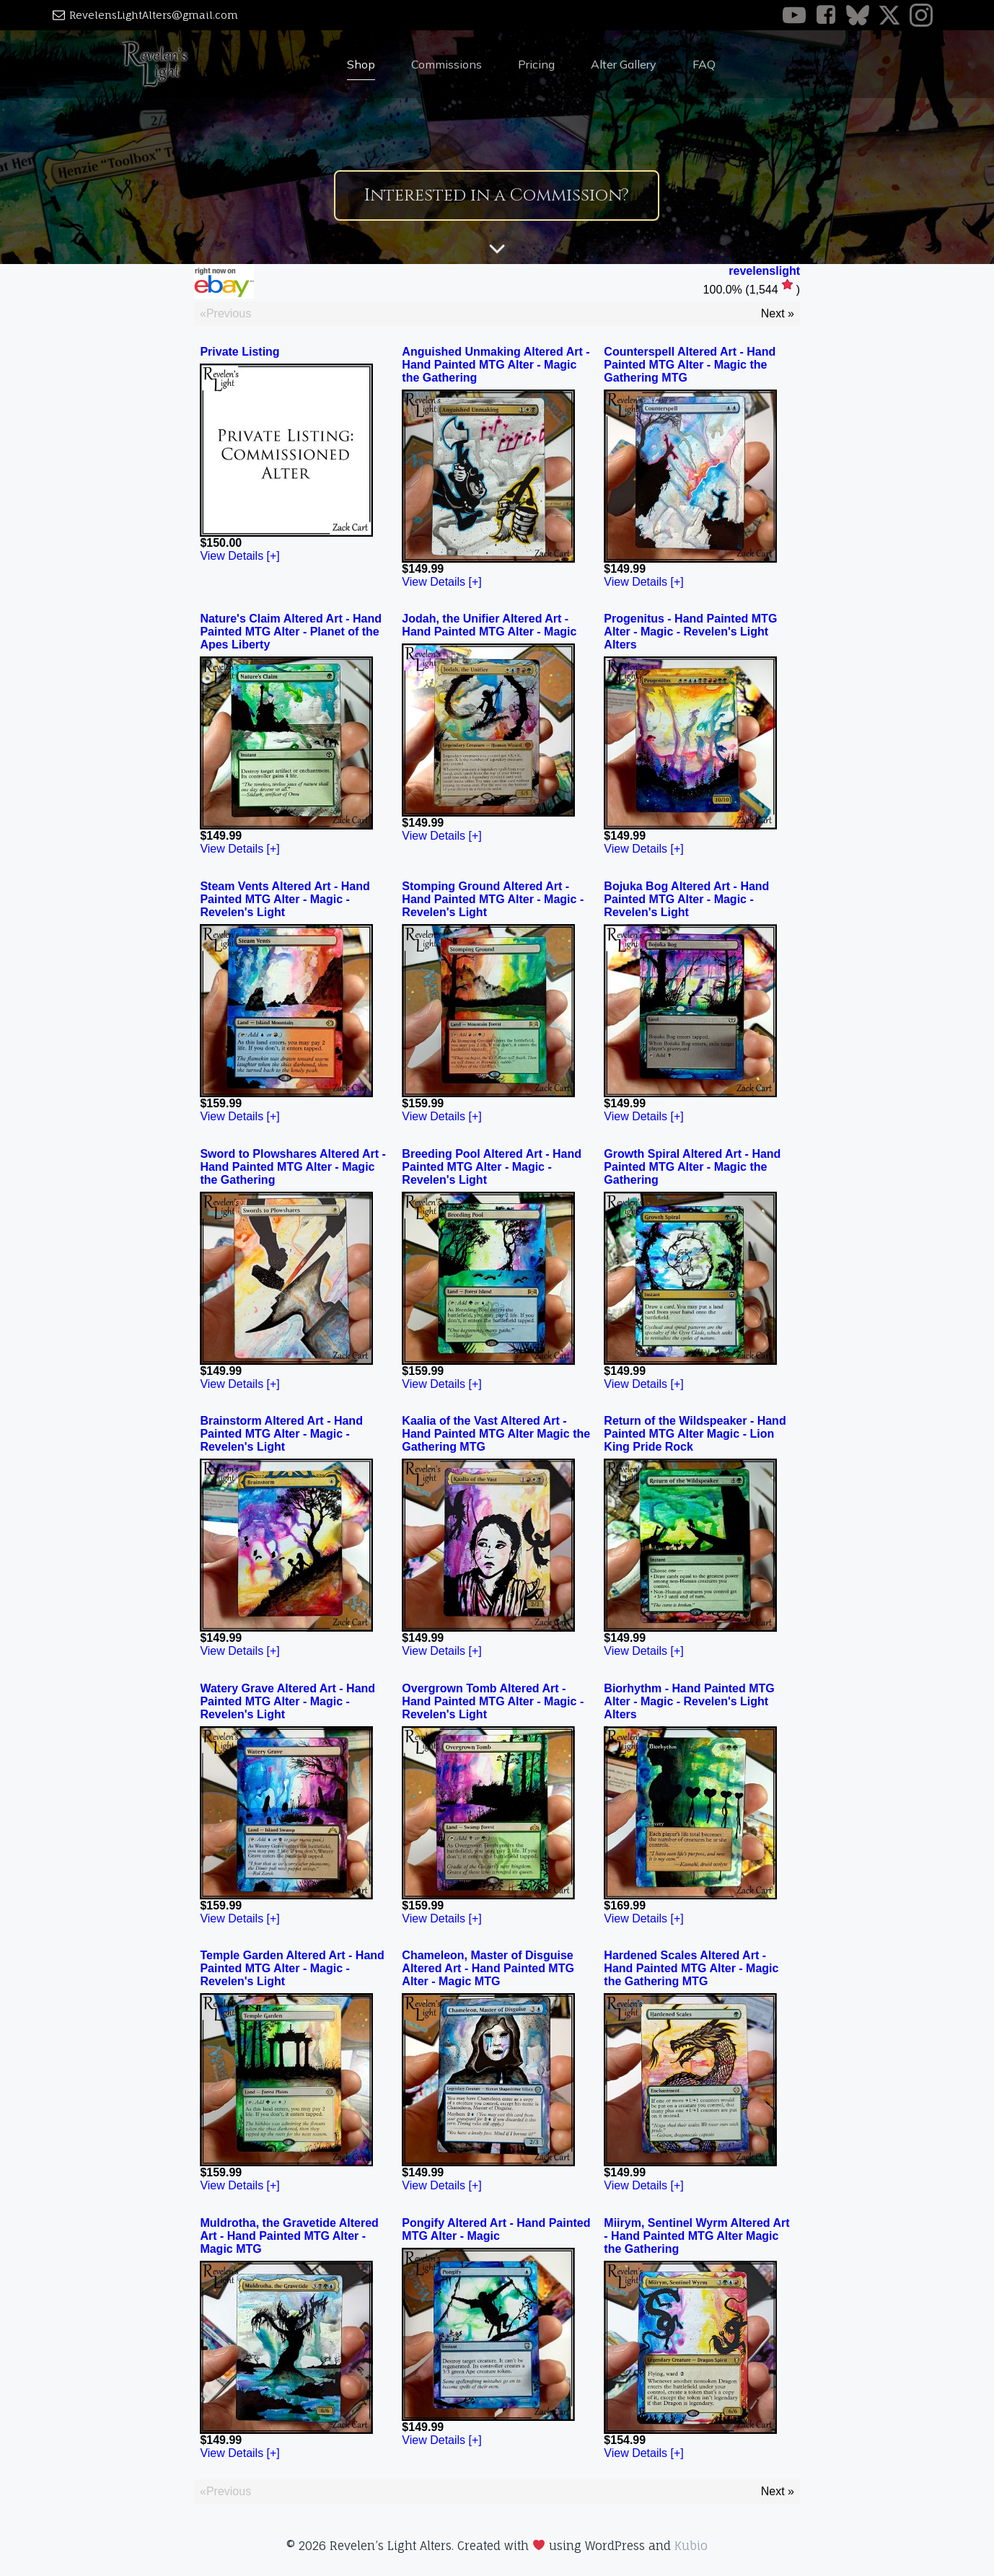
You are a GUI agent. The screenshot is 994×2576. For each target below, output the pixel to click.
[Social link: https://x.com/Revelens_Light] (894, 15)
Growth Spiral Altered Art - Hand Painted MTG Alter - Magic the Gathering (692, 1167)
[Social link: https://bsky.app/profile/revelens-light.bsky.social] (862, 15)
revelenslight (764, 271)
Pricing (536, 64)
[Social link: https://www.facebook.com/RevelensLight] (830, 15)
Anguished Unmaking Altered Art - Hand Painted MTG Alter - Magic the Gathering (495, 365)
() (751, 289)
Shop (361, 64)
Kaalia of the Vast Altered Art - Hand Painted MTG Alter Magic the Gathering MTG (496, 1434)
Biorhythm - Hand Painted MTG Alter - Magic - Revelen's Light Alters (689, 1701)
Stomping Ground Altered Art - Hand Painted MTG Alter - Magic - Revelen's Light (493, 899)
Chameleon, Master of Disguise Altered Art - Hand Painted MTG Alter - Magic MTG (488, 1968)
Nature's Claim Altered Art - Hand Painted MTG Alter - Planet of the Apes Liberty (291, 631)
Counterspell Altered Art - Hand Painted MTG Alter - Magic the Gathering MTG (689, 365)
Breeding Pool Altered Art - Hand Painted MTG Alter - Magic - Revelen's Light (491, 1167)
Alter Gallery (623, 64)
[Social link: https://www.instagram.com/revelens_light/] (925, 15)
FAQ (704, 64)
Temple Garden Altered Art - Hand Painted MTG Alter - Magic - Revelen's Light (292, 1968)
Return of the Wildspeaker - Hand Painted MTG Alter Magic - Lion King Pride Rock (695, 1434)
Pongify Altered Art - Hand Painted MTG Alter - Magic (496, 2229)
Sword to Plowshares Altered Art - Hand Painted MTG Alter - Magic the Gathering (293, 1167)
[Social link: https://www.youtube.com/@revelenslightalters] (798, 15)
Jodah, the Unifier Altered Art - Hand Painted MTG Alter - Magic (489, 625)
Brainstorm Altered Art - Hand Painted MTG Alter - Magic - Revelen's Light (281, 1434)
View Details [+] (239, 556)
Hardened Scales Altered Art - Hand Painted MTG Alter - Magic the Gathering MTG (691, 1968)
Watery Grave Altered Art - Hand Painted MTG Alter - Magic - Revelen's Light (287, 1701)
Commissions (446, 64)
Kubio (691, 2545)
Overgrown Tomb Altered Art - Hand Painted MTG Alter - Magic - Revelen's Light (493, 1701)
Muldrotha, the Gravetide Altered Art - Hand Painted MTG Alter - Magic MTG (289, 2236)
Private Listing (239, 352)
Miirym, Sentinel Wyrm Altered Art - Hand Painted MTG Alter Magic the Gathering (696, 2236)
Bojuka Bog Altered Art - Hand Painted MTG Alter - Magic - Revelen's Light (686, 899)
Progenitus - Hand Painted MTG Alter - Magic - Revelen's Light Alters (690, 631)
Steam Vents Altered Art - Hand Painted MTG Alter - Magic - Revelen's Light (284, 899)
